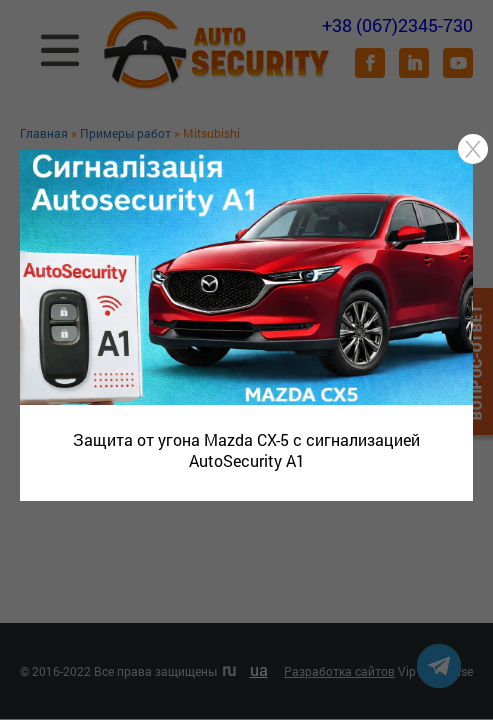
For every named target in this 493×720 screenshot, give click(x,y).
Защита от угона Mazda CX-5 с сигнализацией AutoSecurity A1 (246, 450)
